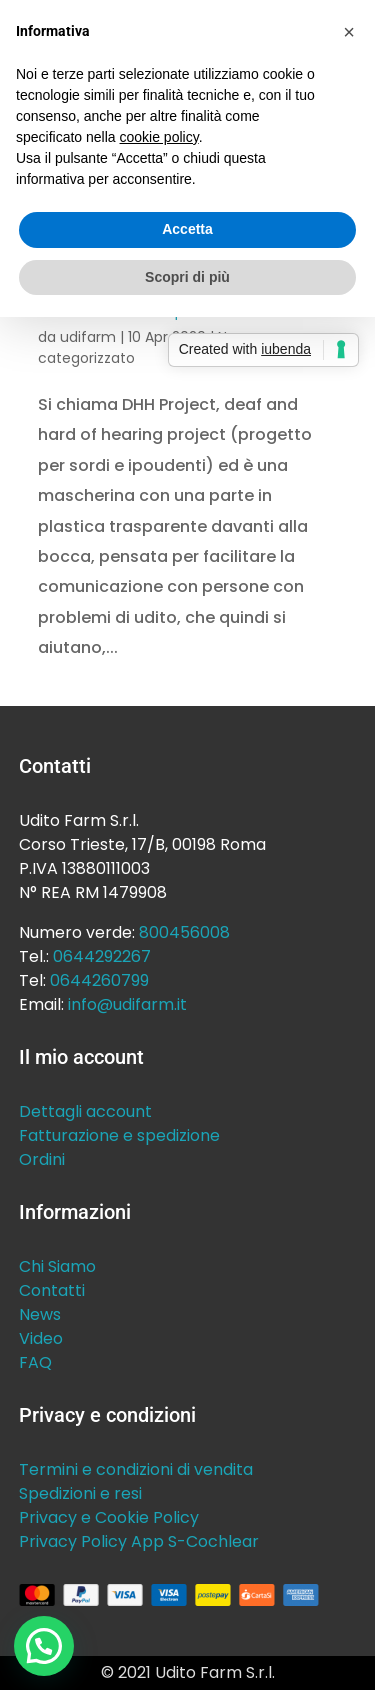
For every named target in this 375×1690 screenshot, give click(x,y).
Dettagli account (85, 1111)
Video (41, 1338)
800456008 (184, 932)
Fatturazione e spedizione (119, 1135)
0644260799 (99, 980)
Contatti (52, 1290)
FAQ (35, 1362)
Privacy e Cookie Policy (109, 1517)
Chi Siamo (57, 1266)
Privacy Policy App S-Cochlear (139, 1541)
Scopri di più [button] (187, 277)
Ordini (42, 1159)
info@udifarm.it (127, 1004)
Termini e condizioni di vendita (136, 1469)
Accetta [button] (187, 229)
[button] (44, 1646)
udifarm (88, 337)
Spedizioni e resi (80, 1493)
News (40, 1314)
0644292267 (102, 956)
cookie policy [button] (159, 137)
